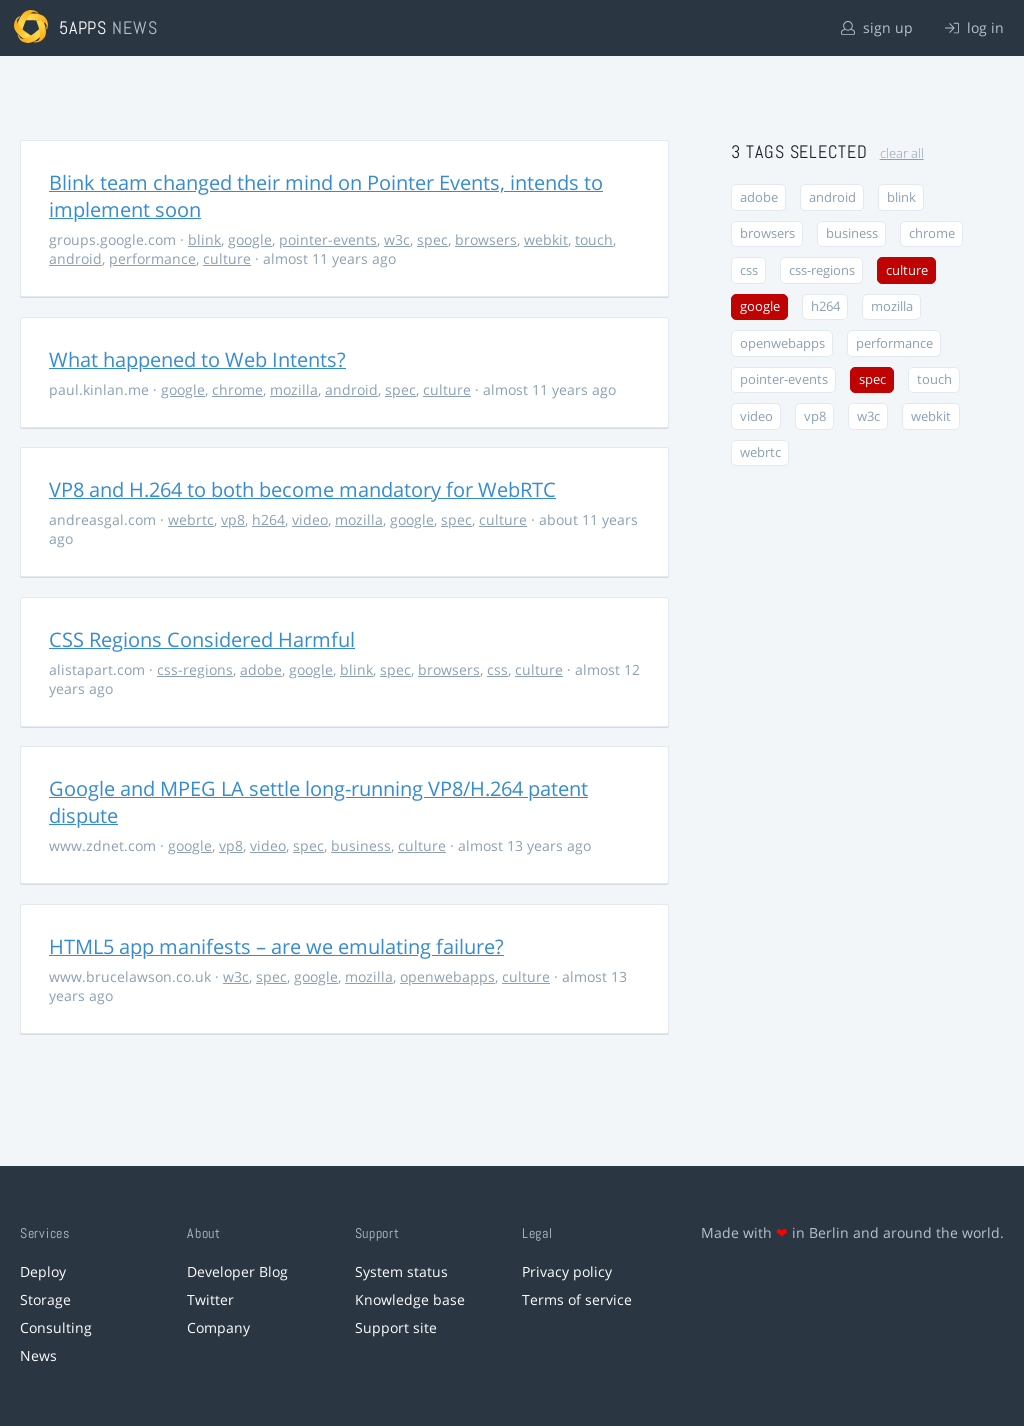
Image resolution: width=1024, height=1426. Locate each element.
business (361, 845)
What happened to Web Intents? (197, 359)
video (310, 519)
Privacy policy (567, 1271)
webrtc (191, 519)
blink (204, 239)
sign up (877, 27)
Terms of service (577, 1299)
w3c (397, 239)
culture (227, 258)
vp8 (233, 519)
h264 (268, 519)
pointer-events (328, 239)
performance (152, 258)
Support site (396, 1327)
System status (401, 1271)
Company (218, 1327)
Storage (45, 1299)
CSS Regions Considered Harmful (202, 639)
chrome (237, 389)
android (75, 258)
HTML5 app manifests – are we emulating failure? (276, 946)
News (38, 1355)
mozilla (294, 389)
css (497, 669)
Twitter (210, 1299)
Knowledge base (410, 1299)
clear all (902, 153)
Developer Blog (237, 1271)
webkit (546, 239)
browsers (486, 239)
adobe (261, 669)
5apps (83, 27)
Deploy (43, 1271)
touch (594, 239)
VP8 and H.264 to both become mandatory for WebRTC (302, 489)
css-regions (195, 669)
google (250, 239)
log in (974, 27)
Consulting (56, 1327)
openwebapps (447, 976)
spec (432, 239)
